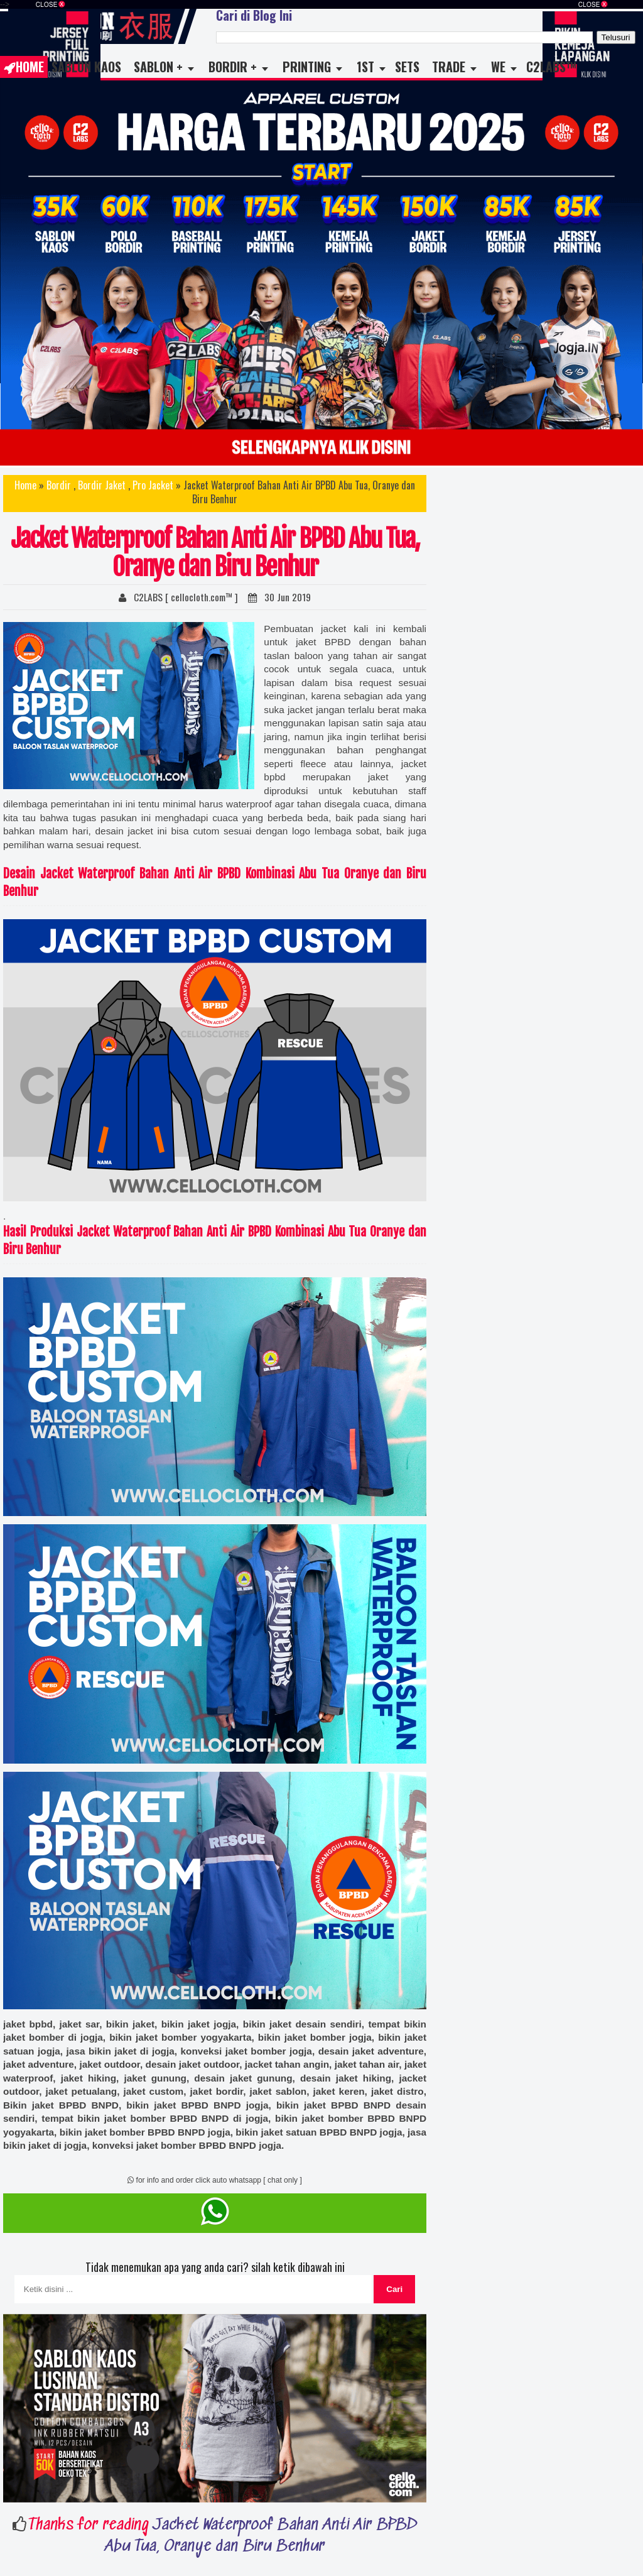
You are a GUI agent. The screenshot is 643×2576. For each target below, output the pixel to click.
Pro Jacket (152, 485)
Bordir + (232, 66)
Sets (407, 66)
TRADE (448, 66)
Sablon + (158, 66)
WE (498, 66)
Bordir (58, 485)
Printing (307, 66)
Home (24, 66)
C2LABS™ (551, 66)
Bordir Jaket (102, 485)
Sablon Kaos (86, 66)
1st (365, 66)
